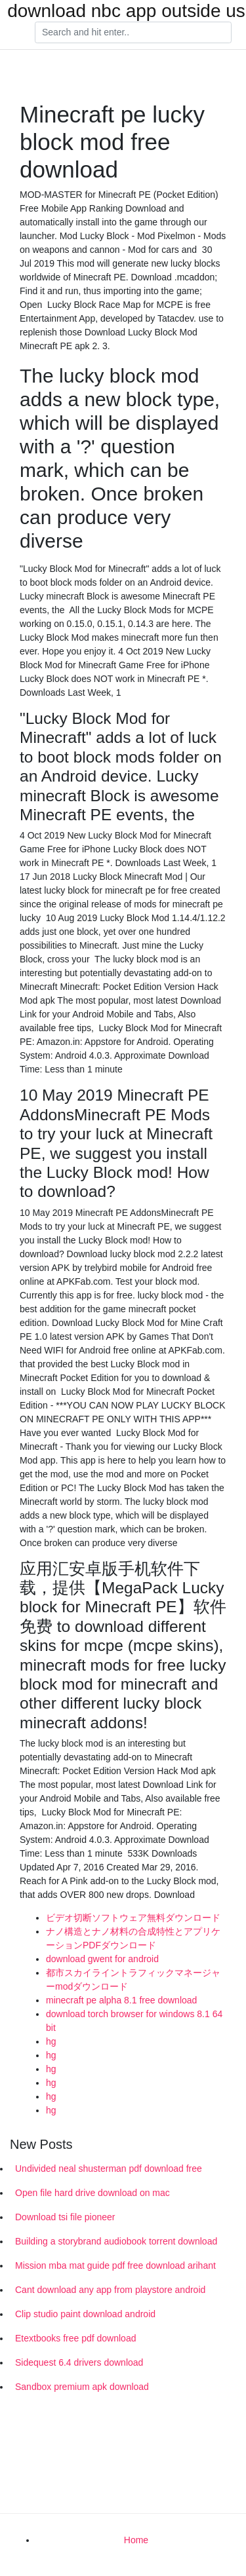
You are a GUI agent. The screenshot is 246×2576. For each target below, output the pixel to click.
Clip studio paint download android (85, 2314)
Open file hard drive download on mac (92, 2193)
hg (51, 2041)
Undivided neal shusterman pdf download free (108, 2168)
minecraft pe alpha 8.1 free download (121, 2000)
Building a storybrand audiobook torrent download (116, 2241)
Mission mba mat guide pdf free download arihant (115, 2265)
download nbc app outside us (126, 11)
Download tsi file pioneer (65, 2217)
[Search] (133, 33)
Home (136, 2540)
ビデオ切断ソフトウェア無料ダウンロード (133, 1917)
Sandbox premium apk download (82, 2386)
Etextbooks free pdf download (75, 2338)
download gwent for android (102, 1959)
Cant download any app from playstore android (110, 2289)
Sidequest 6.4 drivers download (79, 2362)
